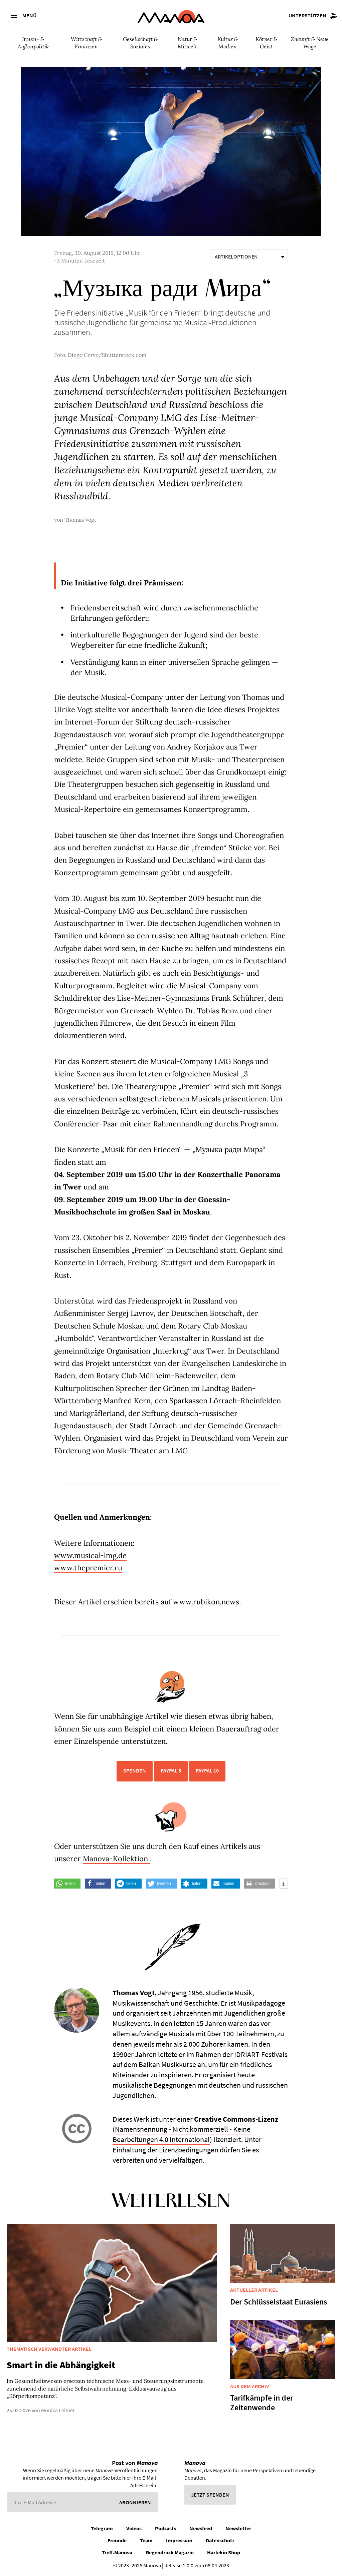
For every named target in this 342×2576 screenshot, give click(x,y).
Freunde (117, 2540)
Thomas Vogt (80, 519)
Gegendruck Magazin (170, 2552)
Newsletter (238, 2528)
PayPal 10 (207, 1770)
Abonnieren (135, 2502)
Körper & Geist (266, 43)
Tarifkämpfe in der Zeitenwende (261, 2403)
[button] (67, 1884)
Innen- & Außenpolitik (33, 43)
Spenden (134, 1770)
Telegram (102, 2528)
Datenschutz (220, 2540)
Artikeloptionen (249, 256)
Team (146, 2540)
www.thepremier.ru (88, 1567)
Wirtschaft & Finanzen (86, 43)
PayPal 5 (171, 1770)
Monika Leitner (58, 2410)
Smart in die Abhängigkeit (61, 2365)
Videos (134, 2528)
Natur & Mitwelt (187, 43)
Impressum (179, 2540)
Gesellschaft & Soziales (140, 43)
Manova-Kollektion (116, 1858)
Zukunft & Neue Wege (310, 43)
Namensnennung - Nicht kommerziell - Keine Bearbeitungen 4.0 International (181, 2134)
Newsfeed (200, 2528)
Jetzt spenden (210, 2494)
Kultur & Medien (227, 43)
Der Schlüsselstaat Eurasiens (278, 2301)
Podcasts (165, 2528)
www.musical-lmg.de (90, 1555)
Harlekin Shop (223, 2552)
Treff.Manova (117, 2552)
